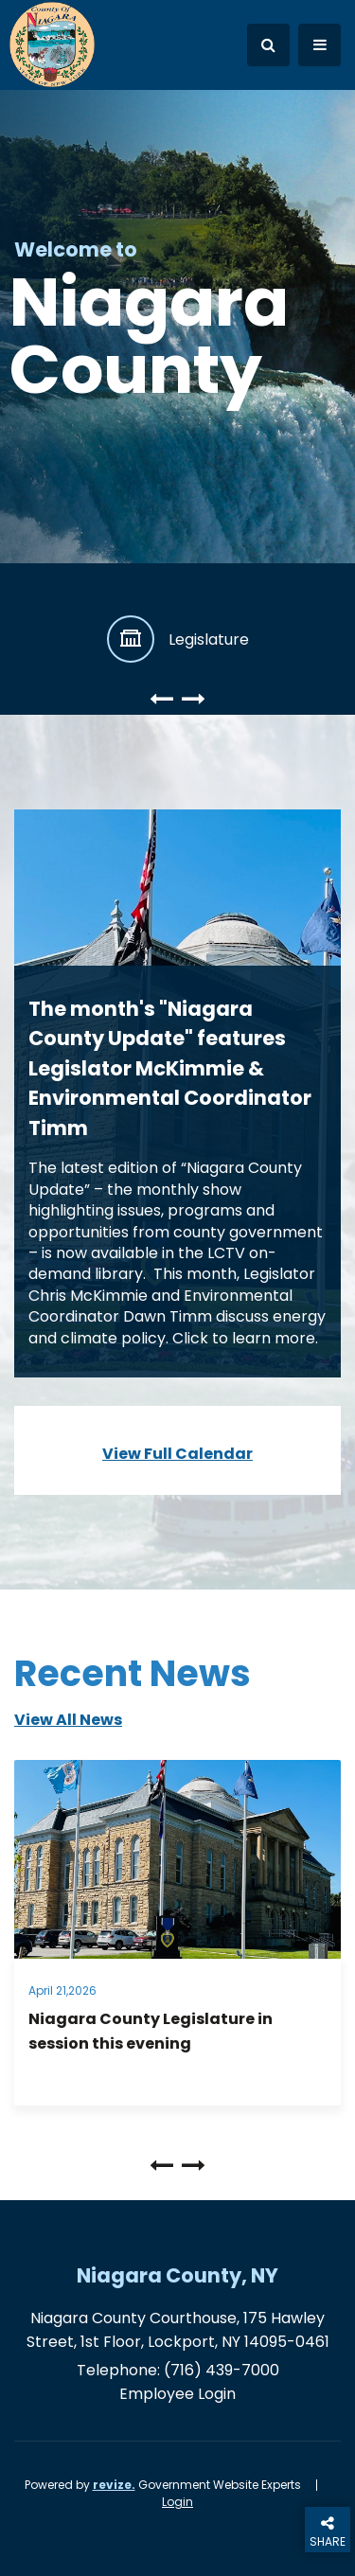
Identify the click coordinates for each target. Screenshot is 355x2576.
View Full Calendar (177, 1454)
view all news (68, 1720)
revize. (114, 2485)
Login (177, 2502)
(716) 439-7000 (221, 2370)
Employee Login (177, 2394)
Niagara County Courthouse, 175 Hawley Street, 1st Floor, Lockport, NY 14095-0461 (178, 2330)
